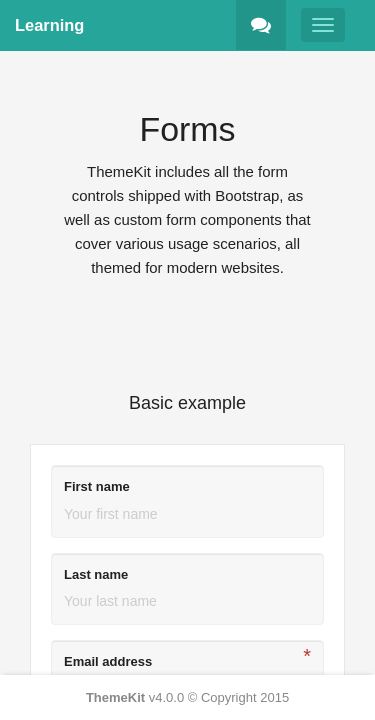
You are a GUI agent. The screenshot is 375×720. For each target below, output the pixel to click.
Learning (49, 25)
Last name (96, 574)
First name (97, 486)
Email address (108, 661)
